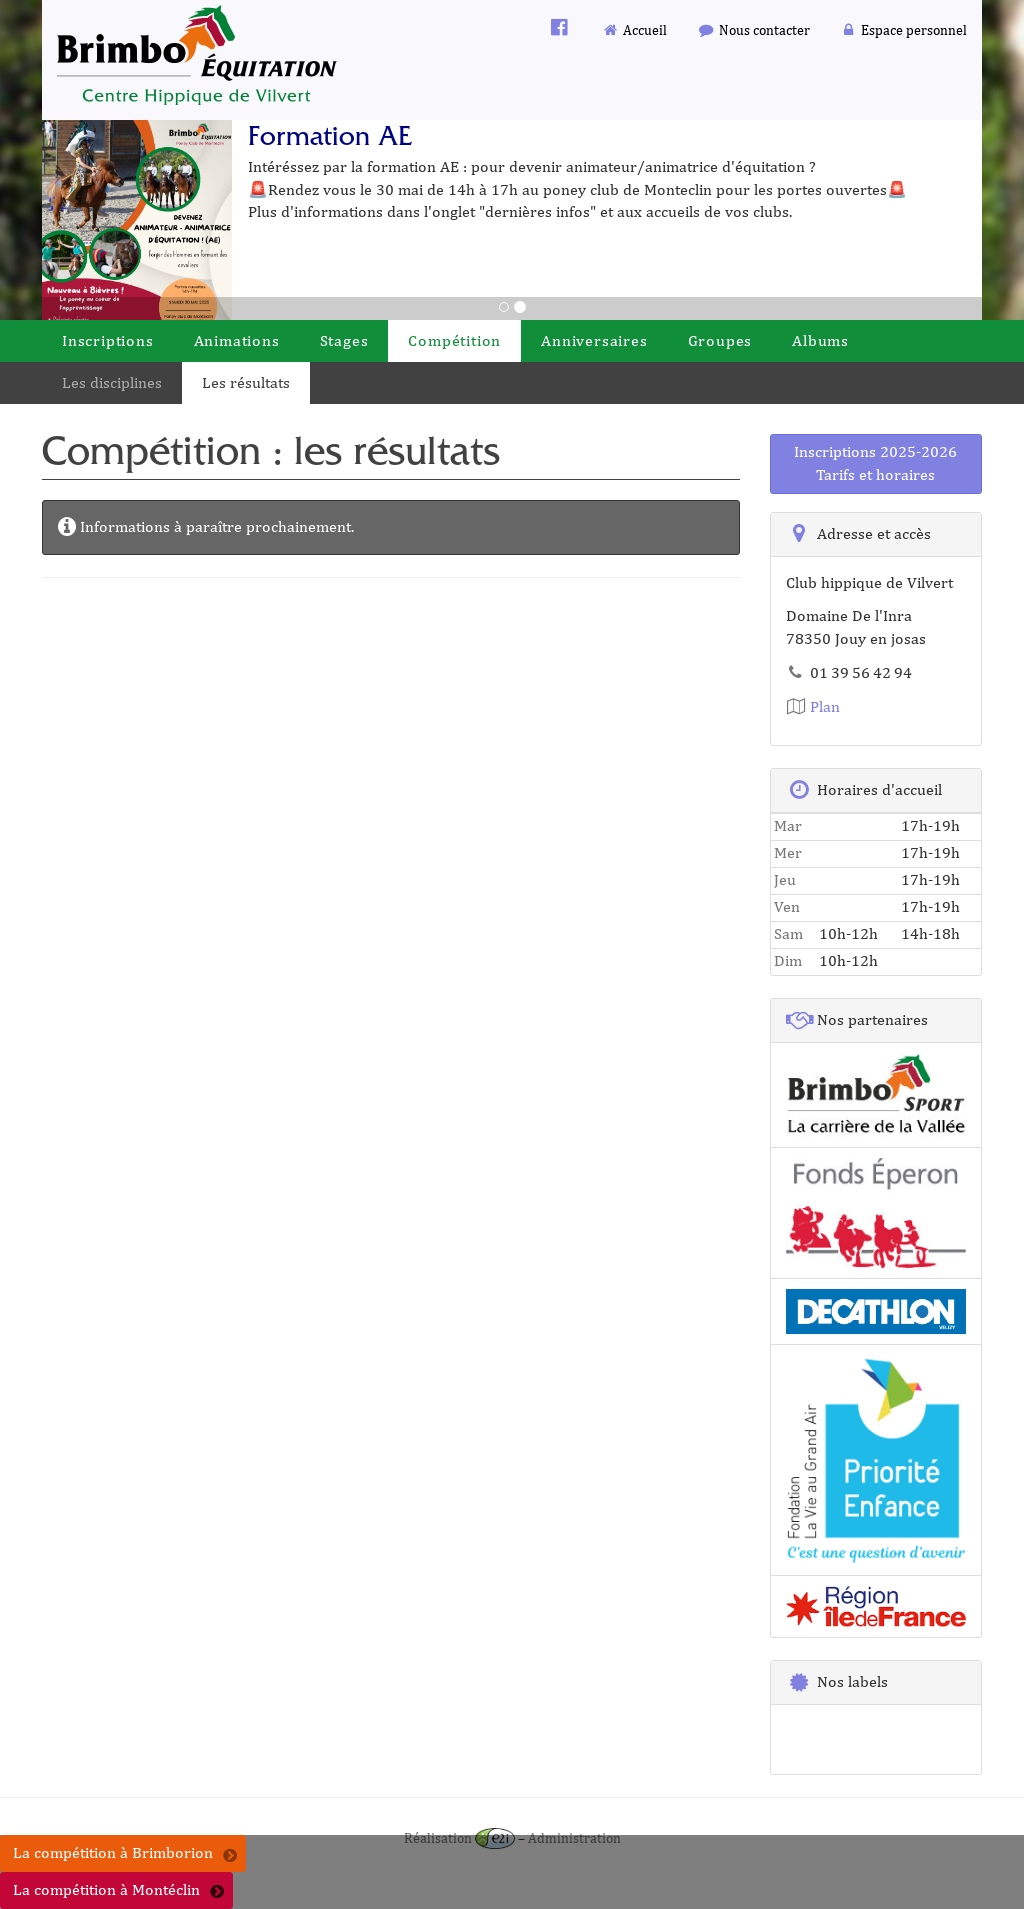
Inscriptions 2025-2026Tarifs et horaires (875, 463)
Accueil (635, 29)
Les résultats (246, 382)
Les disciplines (112, 382)
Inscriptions (108, 340)
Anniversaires (594, 340)
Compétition (454, 340)
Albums (820, 340)
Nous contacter (753, 29)
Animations (237, 340)
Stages (344, 340)
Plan (813, 706)
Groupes (720, 340)
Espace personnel (904, 29)
